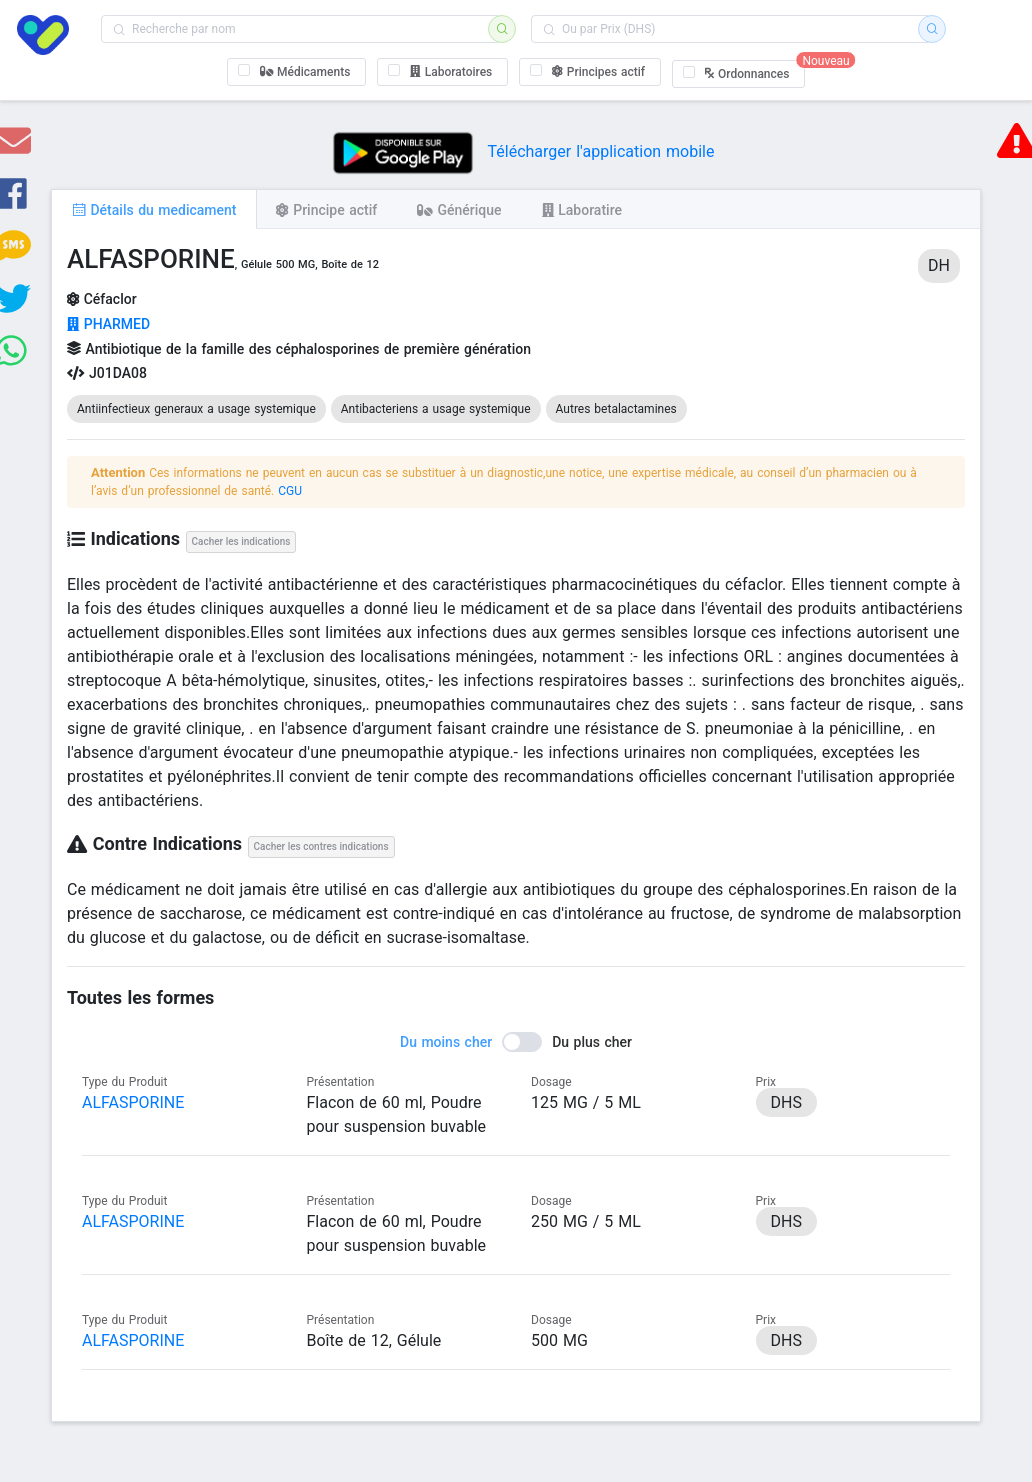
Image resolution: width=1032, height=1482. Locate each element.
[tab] (154, 209)
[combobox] (301, 29)
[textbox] (301, 29)
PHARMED (108, 324)
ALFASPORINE (133, 1102)
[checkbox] (297, 72)
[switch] (516, 1042)
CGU (290, 491)
